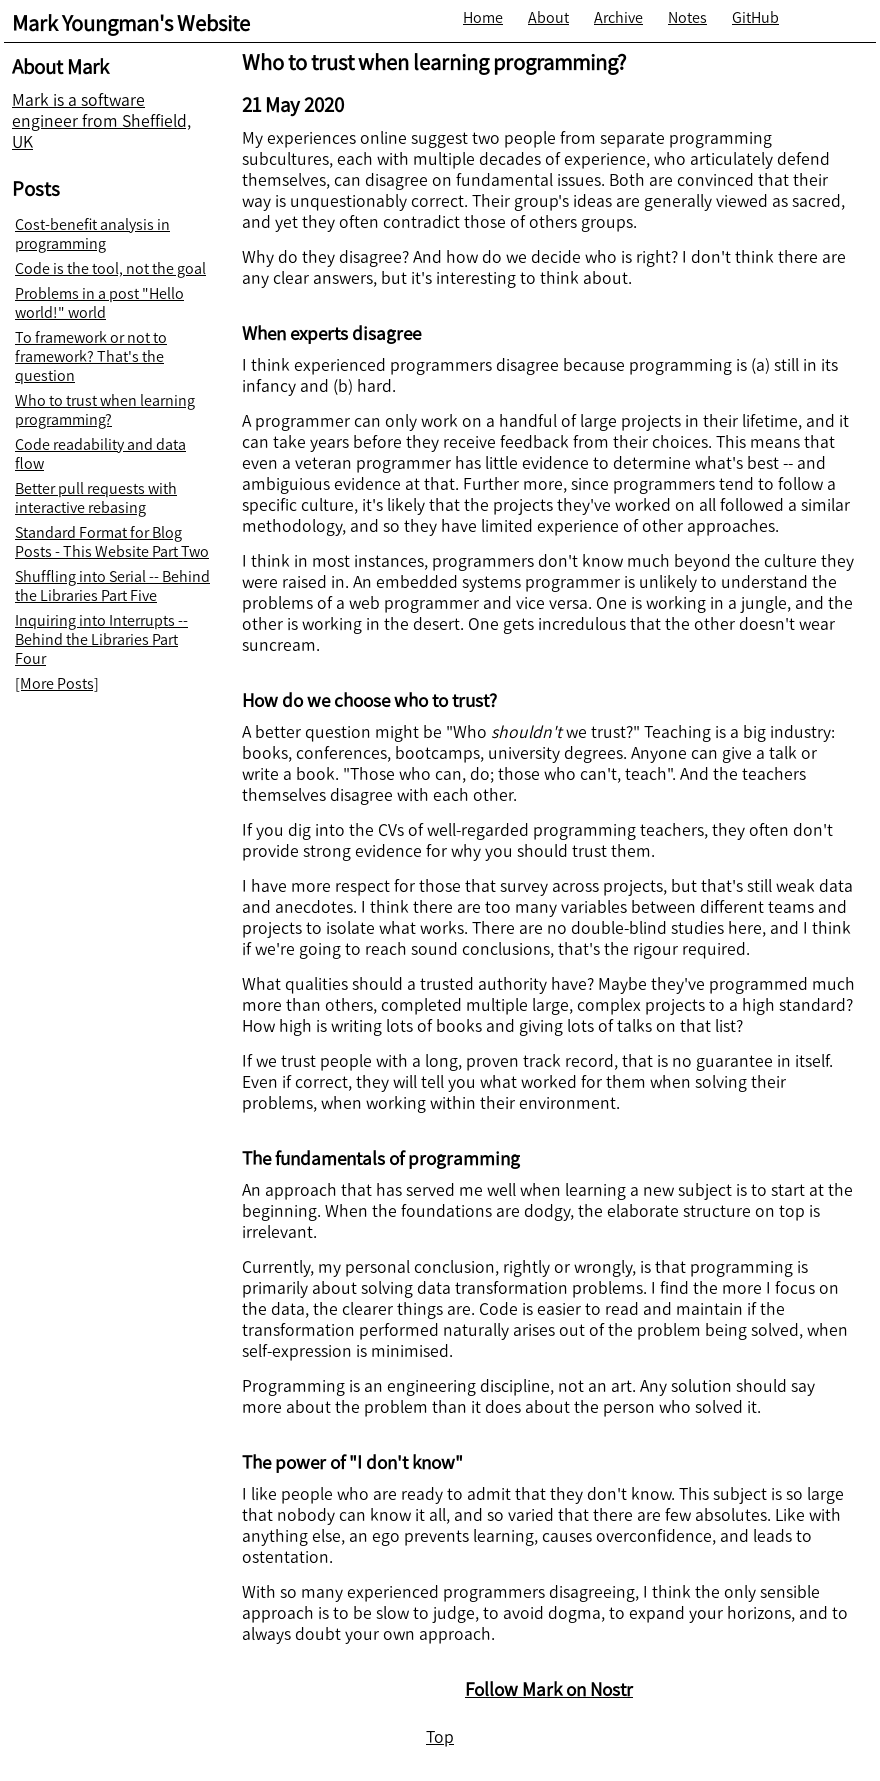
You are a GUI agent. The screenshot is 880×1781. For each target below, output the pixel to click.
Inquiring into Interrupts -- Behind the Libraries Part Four (101, 639)
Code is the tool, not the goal (110, 268)
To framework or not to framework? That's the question (91, 356)
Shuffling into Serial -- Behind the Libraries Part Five (112, 586)
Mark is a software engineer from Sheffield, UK (101, 120)
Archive (618, 17)
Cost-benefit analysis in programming (92, 234)
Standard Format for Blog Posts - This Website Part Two (112, 542)
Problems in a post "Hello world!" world (99, 303)
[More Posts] (57, 683)
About (548, 17)
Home (483, 17)
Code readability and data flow (100, 454)
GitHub (755, 17)
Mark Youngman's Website (131, 23)
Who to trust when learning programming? (105, 410)
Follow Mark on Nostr (549, 1689)
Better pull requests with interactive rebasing (96, 498)
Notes (687, 17)
